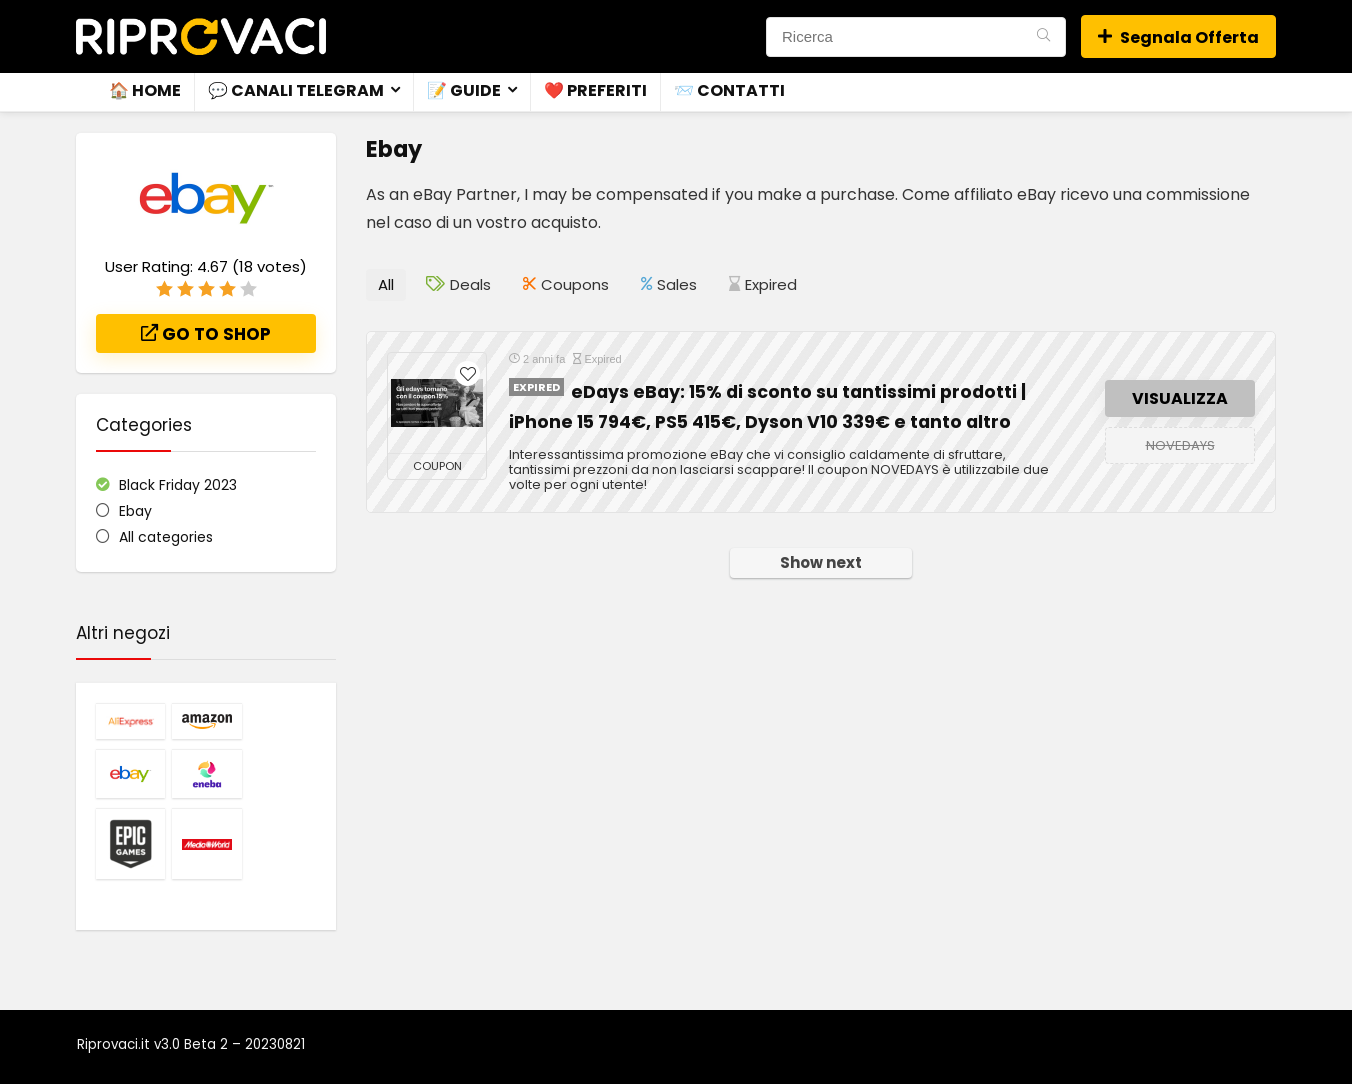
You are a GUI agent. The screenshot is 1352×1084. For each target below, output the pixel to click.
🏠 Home (145, 90)
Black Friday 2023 (178, 485)
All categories (166, 537)
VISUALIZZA (1180, 398)
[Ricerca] (1043, 37)
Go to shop (206, 334)
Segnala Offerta (1178, 37)
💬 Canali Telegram (296, 90)
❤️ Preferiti (595, 90)
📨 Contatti (729, 90)
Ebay (135, 511)
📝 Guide (464, 90)
